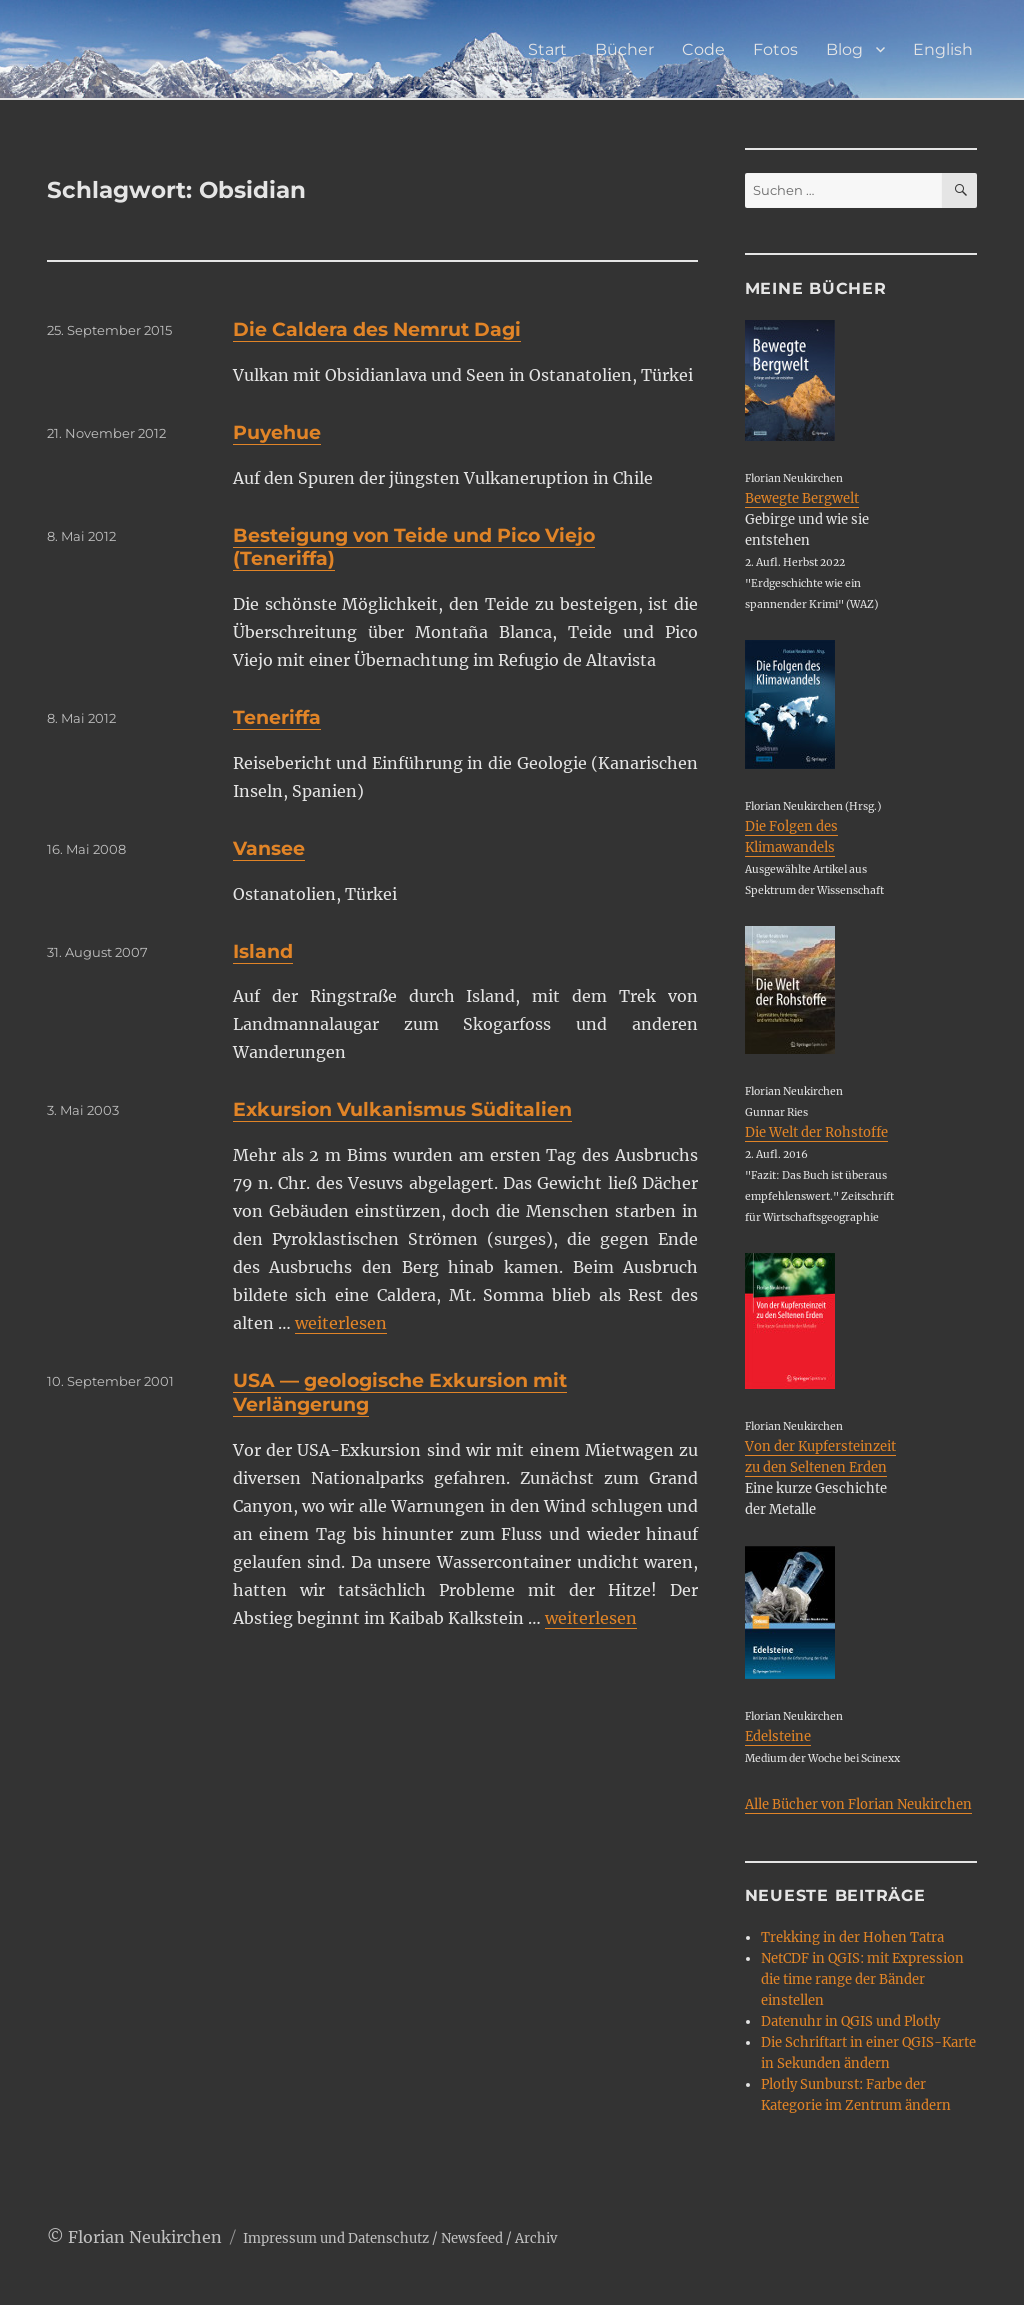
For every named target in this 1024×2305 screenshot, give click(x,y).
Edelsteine (778, 1736)
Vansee (269, 848)
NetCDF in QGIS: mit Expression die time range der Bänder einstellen (862, 1979)
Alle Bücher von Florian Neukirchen (858, 1804)
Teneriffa (277, 717)
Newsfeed (472, 2238)
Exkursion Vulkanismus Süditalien (402, 1109)
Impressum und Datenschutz (336, 2238)
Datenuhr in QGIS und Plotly (850, 2021)
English (943, 49)
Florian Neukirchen (145, 2237)
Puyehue (277, 432)
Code (703, 49)
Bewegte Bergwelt (802, 498)
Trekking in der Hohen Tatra (852, 1937)
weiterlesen (341, 1323)
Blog (844, 49)
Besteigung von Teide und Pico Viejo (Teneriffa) (414, 547)
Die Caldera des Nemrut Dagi (377, 329)
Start (547, 49)
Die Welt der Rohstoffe (816, 1132)
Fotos (775, 49)
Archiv (536, 2238)
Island (263, 951)
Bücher (624, 49)
